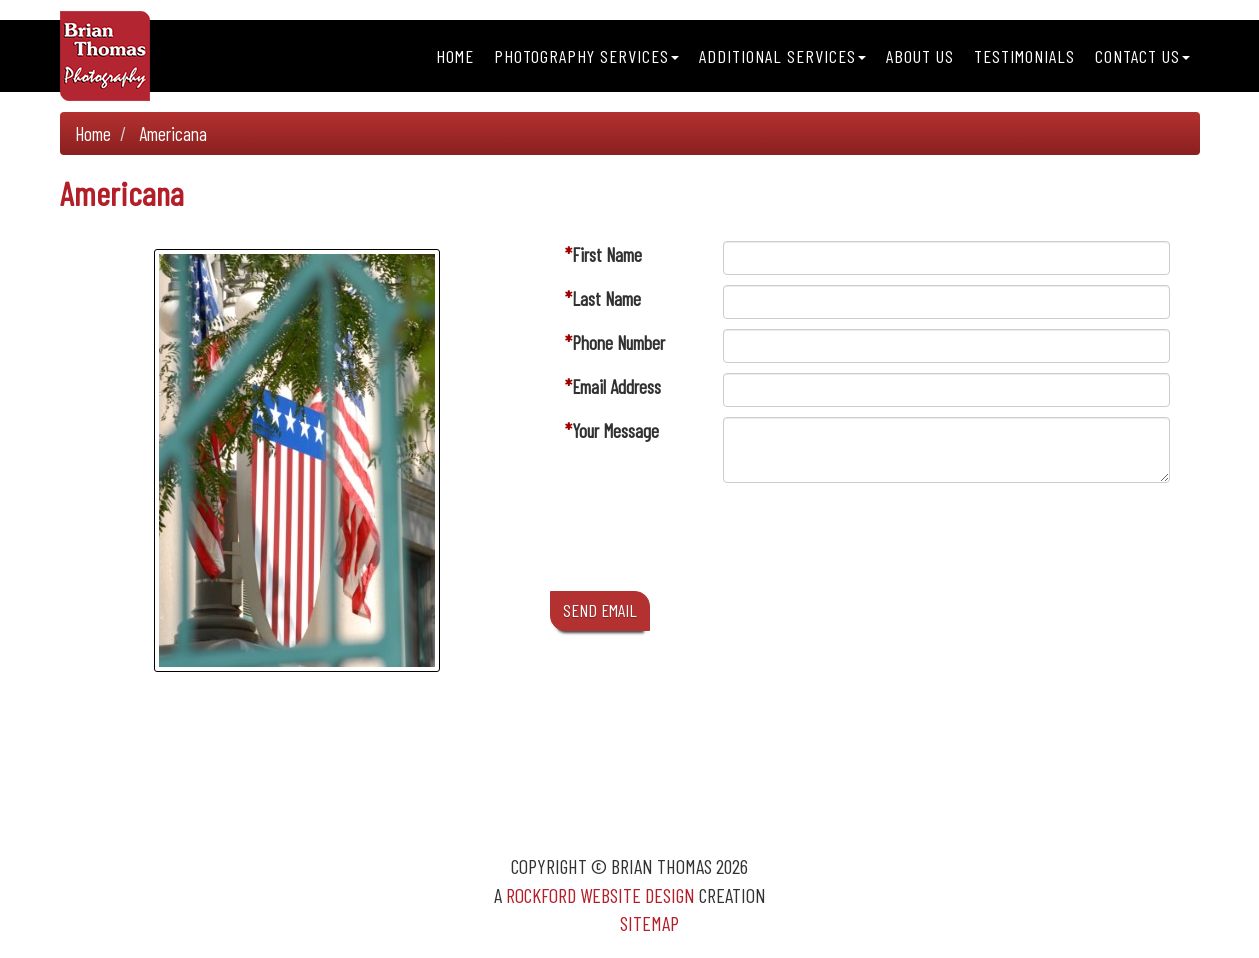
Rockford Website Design (600, 895)
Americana (173, 133)
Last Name (606, 298)
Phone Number (618, 342)
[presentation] (875, 542)
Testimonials (1024, 56)
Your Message (615, 430)
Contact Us (1142, 56)
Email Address (616, 386)
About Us (920, 56)
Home (455, 56)
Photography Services (586, 56)
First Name (607, 254)
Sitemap (649, 923)
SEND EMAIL (600, 610)
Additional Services (782, 56)
